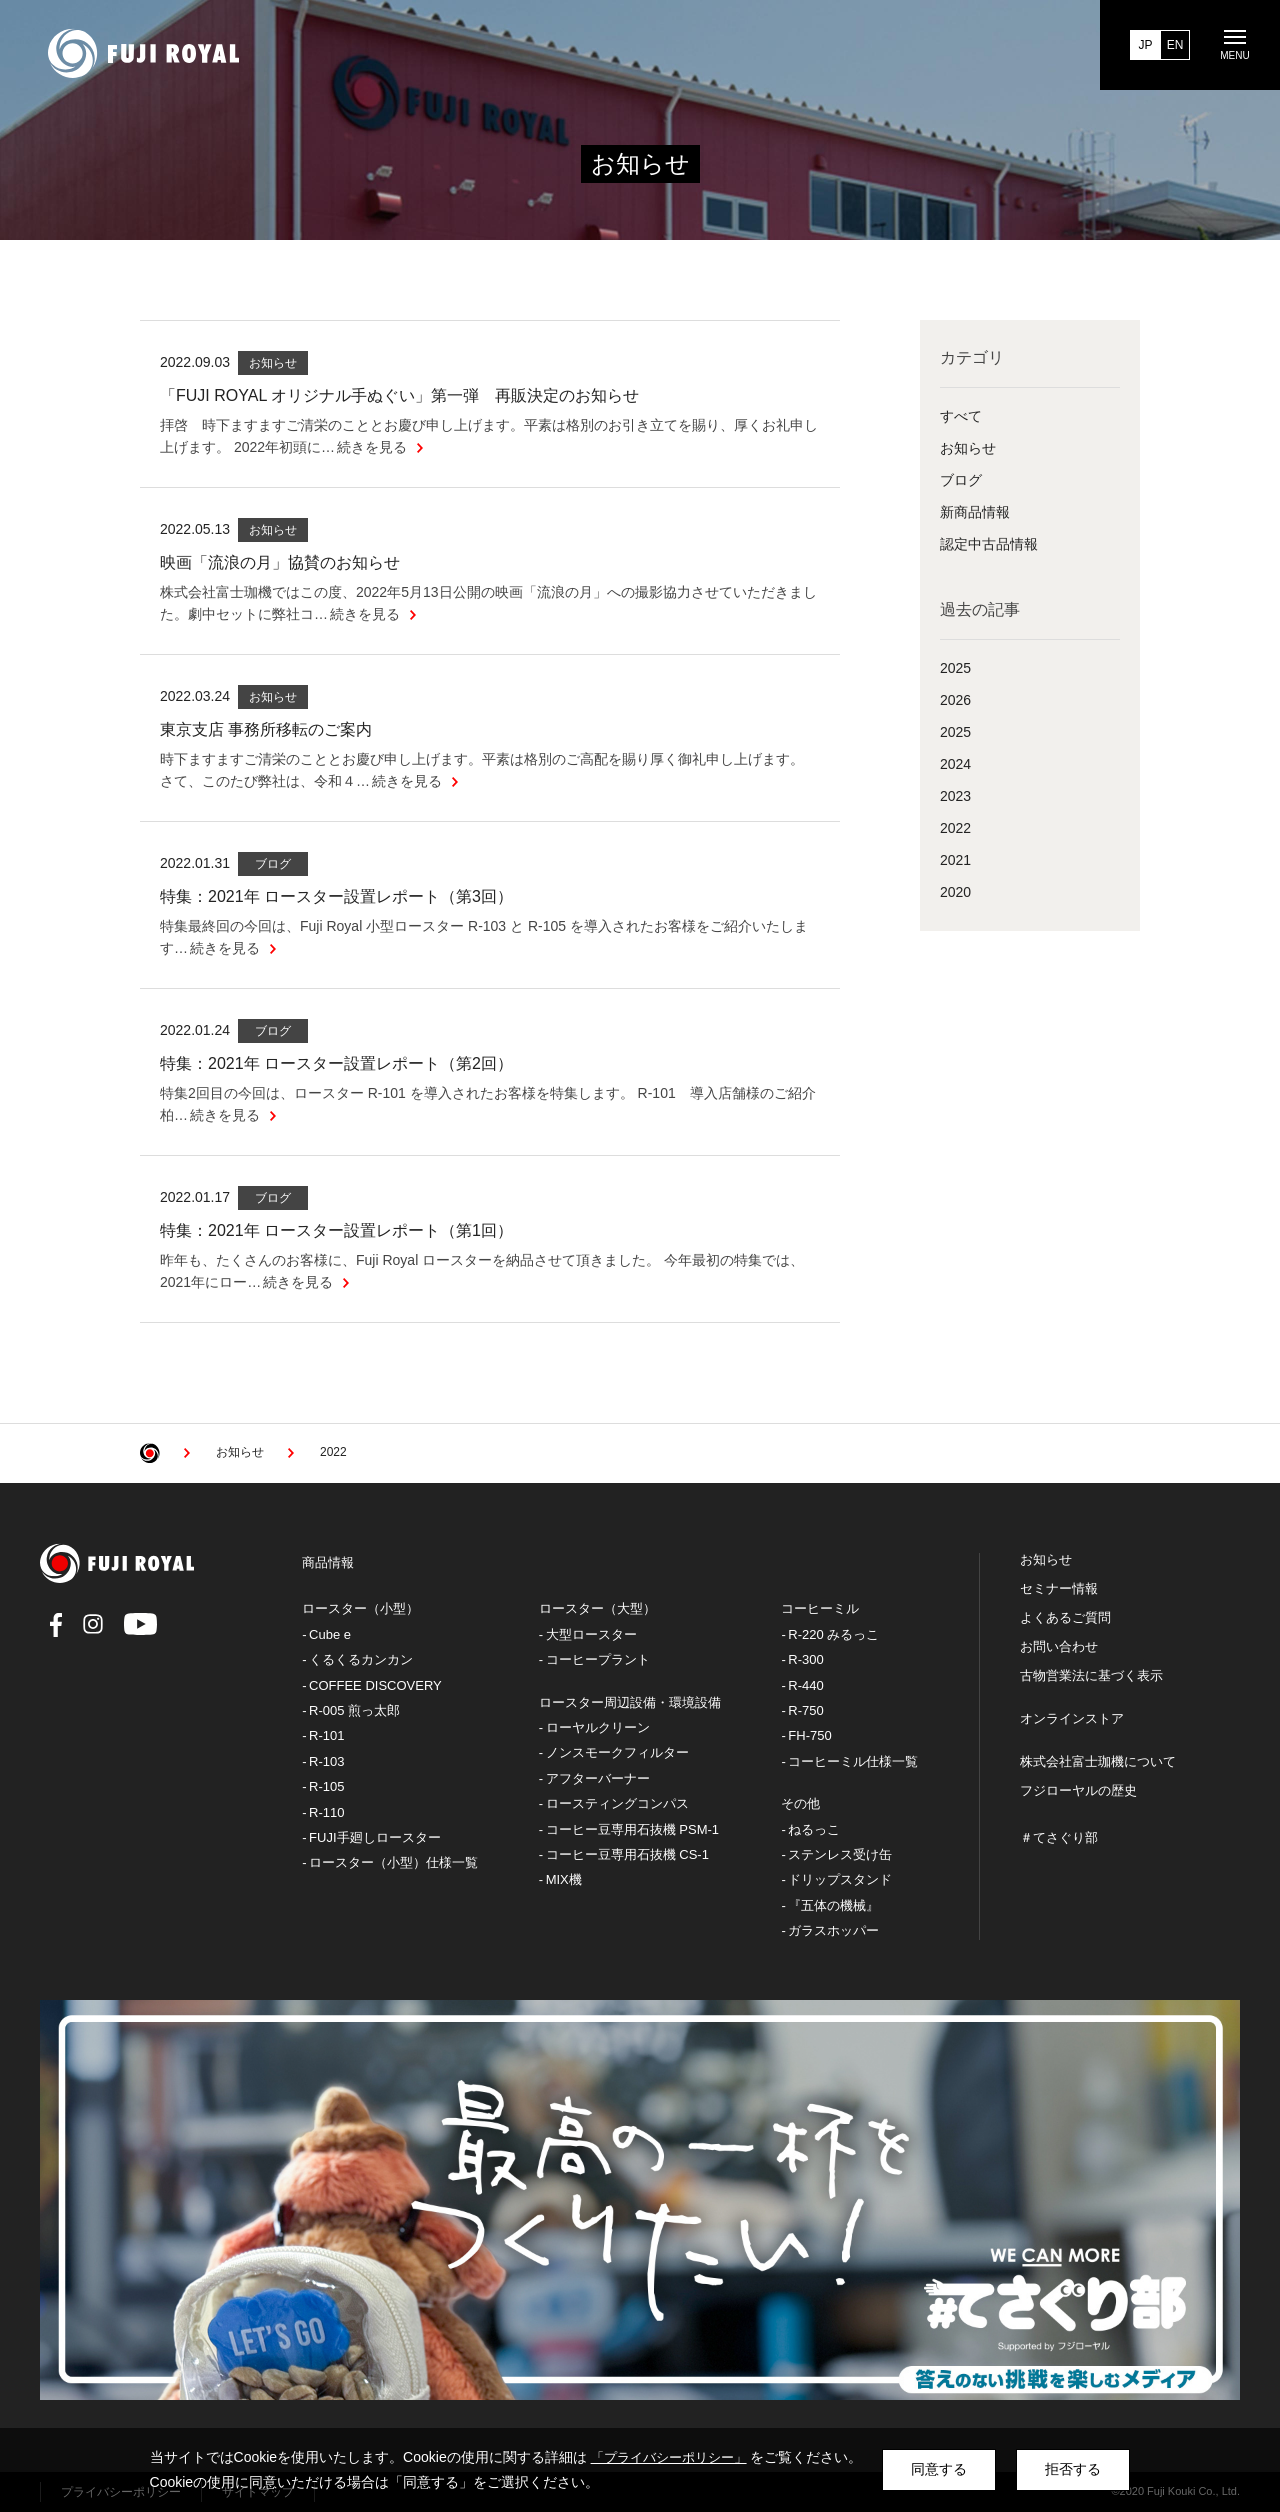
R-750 (805, 1710)
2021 (955, 860)
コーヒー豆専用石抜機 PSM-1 (632, 1829)
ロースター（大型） (597, 1608)
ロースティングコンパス (617, 1803)
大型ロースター (591, 1634)
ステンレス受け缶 (840, 1854)
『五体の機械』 (833, 1905)
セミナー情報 (1059, 1589)
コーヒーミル (820, 1608)
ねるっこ (814, 1829)
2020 (955, 892)
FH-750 (809, 1735)
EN (1175, 45)
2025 (955, 668)
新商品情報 (975, 512)
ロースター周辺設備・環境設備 (630, 1702)
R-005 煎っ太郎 (354, 1710)
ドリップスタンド (840, 1879)
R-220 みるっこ (833, 1634)
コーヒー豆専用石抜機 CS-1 (627, 1854)
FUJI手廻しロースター (374, 1837)
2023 (955, 796)
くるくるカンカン (361, 1659)
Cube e (330, 1634)
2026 (955, 700)
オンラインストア (1072, 1719)
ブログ (961, 480)
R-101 (326, 1735)
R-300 (805, 1659)
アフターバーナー (598, 1778)
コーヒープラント (598, 1659)
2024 (955, 764)
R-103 (326, 1761)
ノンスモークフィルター (617, 1752)
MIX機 (564, 1879)
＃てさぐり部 (1059, 1838)
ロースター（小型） (360, 1608)
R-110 (326, 1812)
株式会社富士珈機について (1098, 1762)
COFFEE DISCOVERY (375, 1685)
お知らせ (968, 448)
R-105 (326, 1786)
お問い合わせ (1059, 1647)
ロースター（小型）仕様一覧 (393, 1862)
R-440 (805, 1685)
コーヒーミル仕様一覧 (853, 1761)
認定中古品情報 (989, 544)
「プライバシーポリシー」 (669, 2457)
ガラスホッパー (833, 1930)
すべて (961, 416)
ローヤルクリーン (598, 1727)
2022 (955, 828)
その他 (800, 1803)
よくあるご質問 (1065, 1618)
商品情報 (328, 1562)
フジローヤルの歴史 (1078, 1791)
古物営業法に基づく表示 (1091, 1676)
